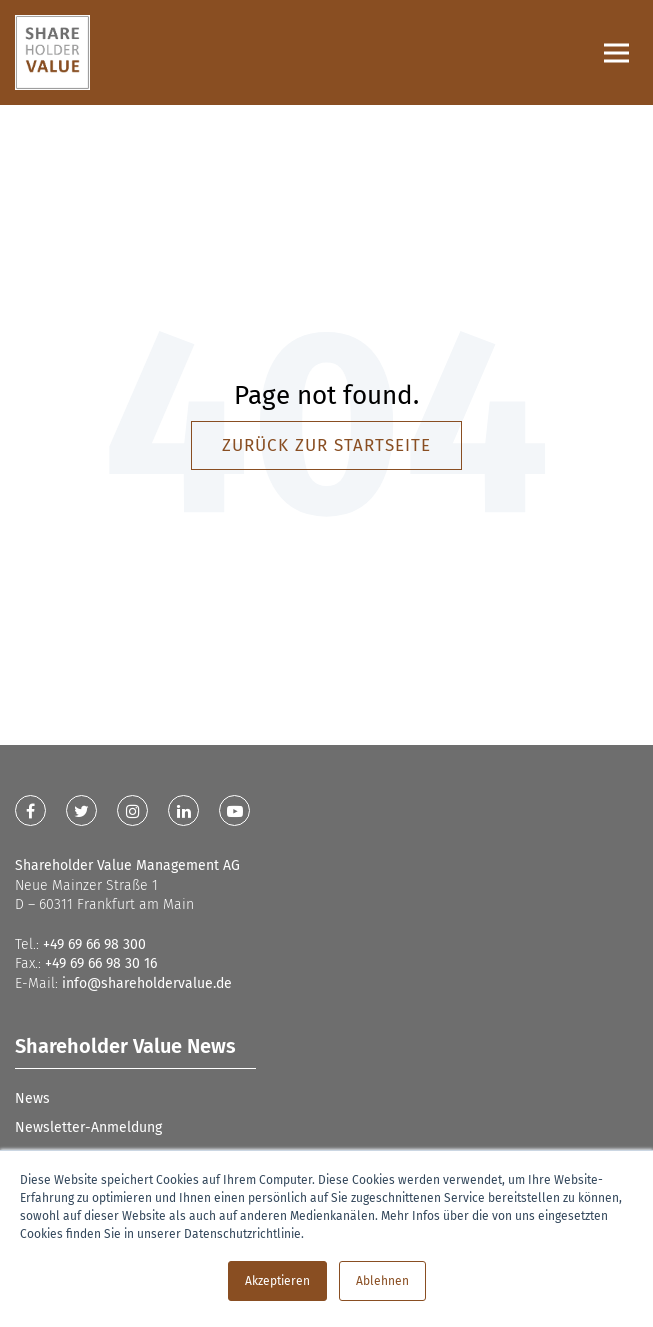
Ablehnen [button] (382, 1281)
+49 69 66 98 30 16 (101, 963)
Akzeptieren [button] (277, 1281)
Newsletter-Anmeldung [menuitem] (88, 1127)
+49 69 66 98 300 (94, 944)
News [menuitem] (32, 1098)
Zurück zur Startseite (326, 445)
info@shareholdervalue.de (147, 983)
